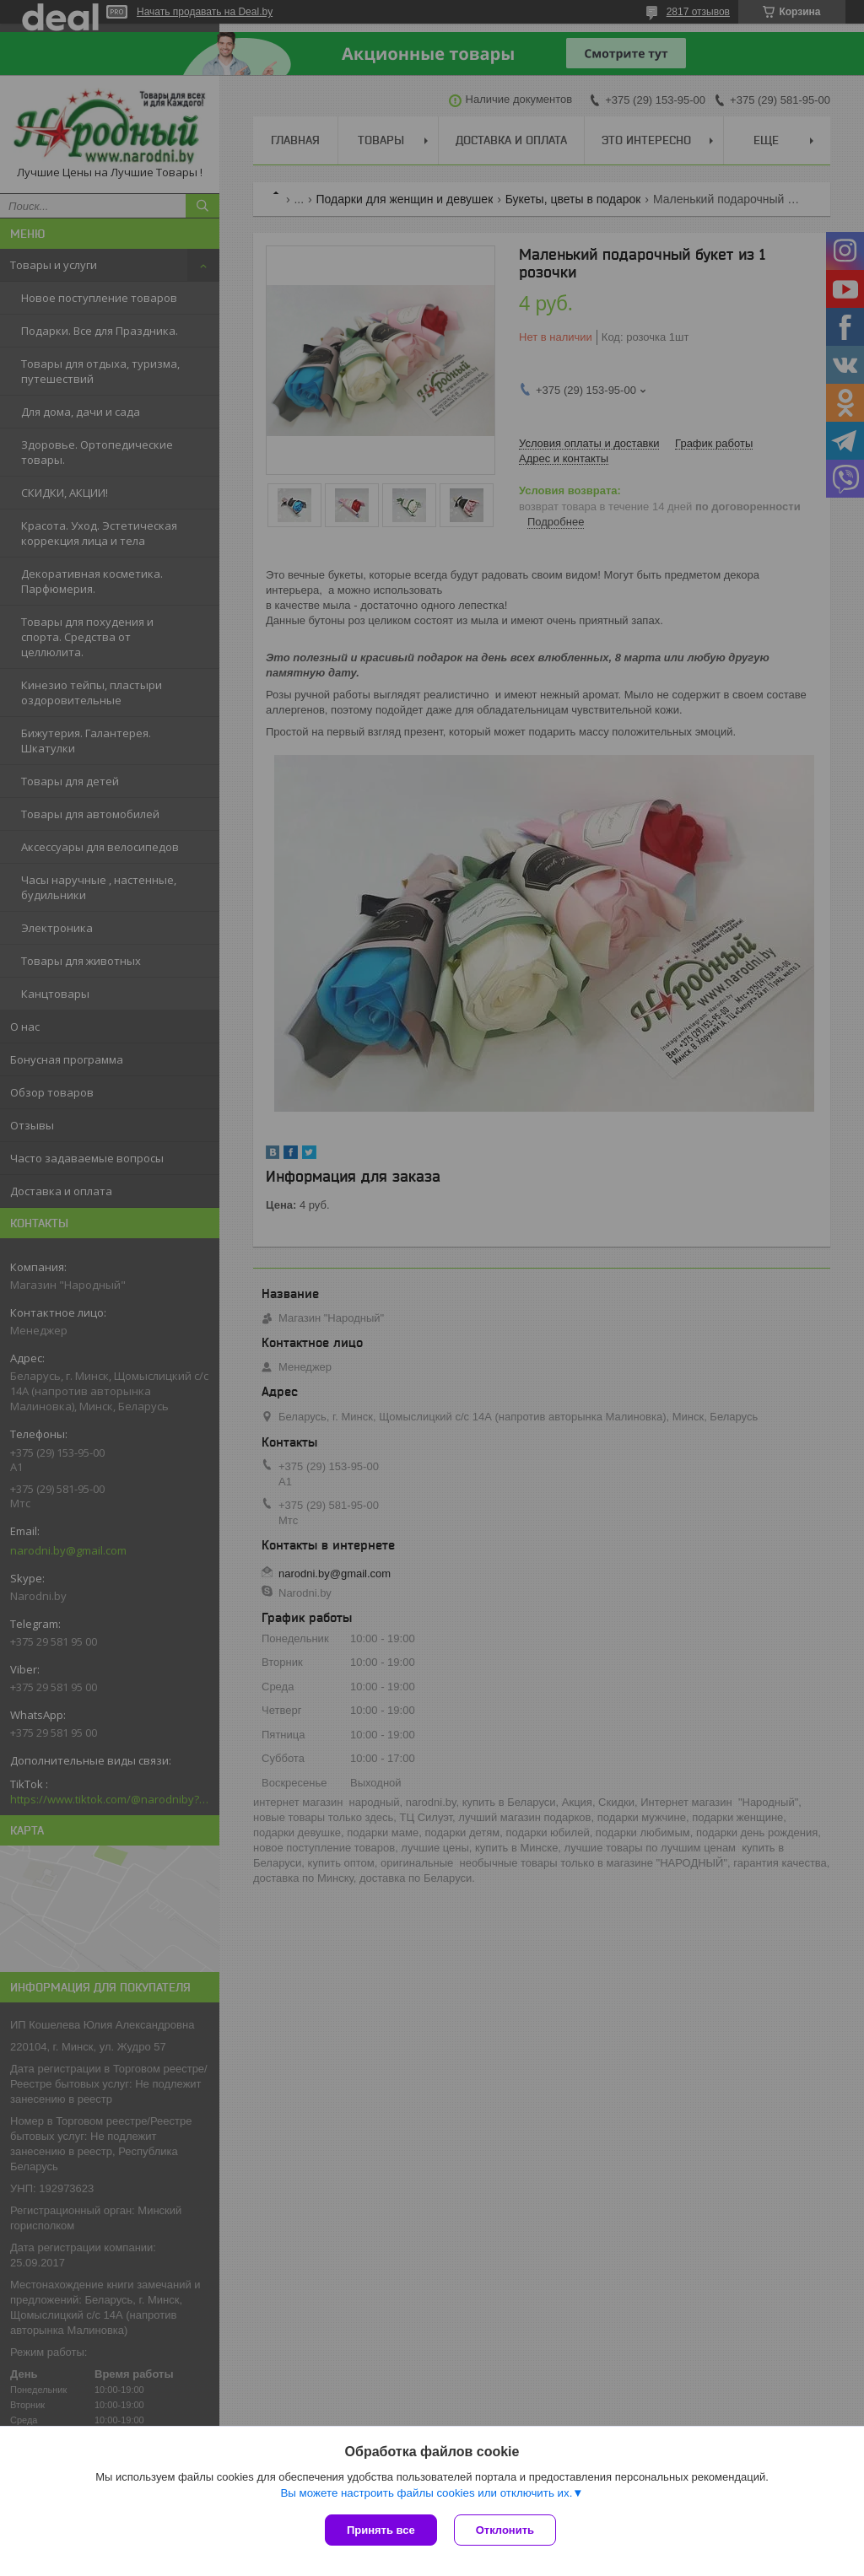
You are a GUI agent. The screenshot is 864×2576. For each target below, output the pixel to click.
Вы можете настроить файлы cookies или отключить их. (426, 2493)
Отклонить (505, 2530)
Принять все (381, 2530)
